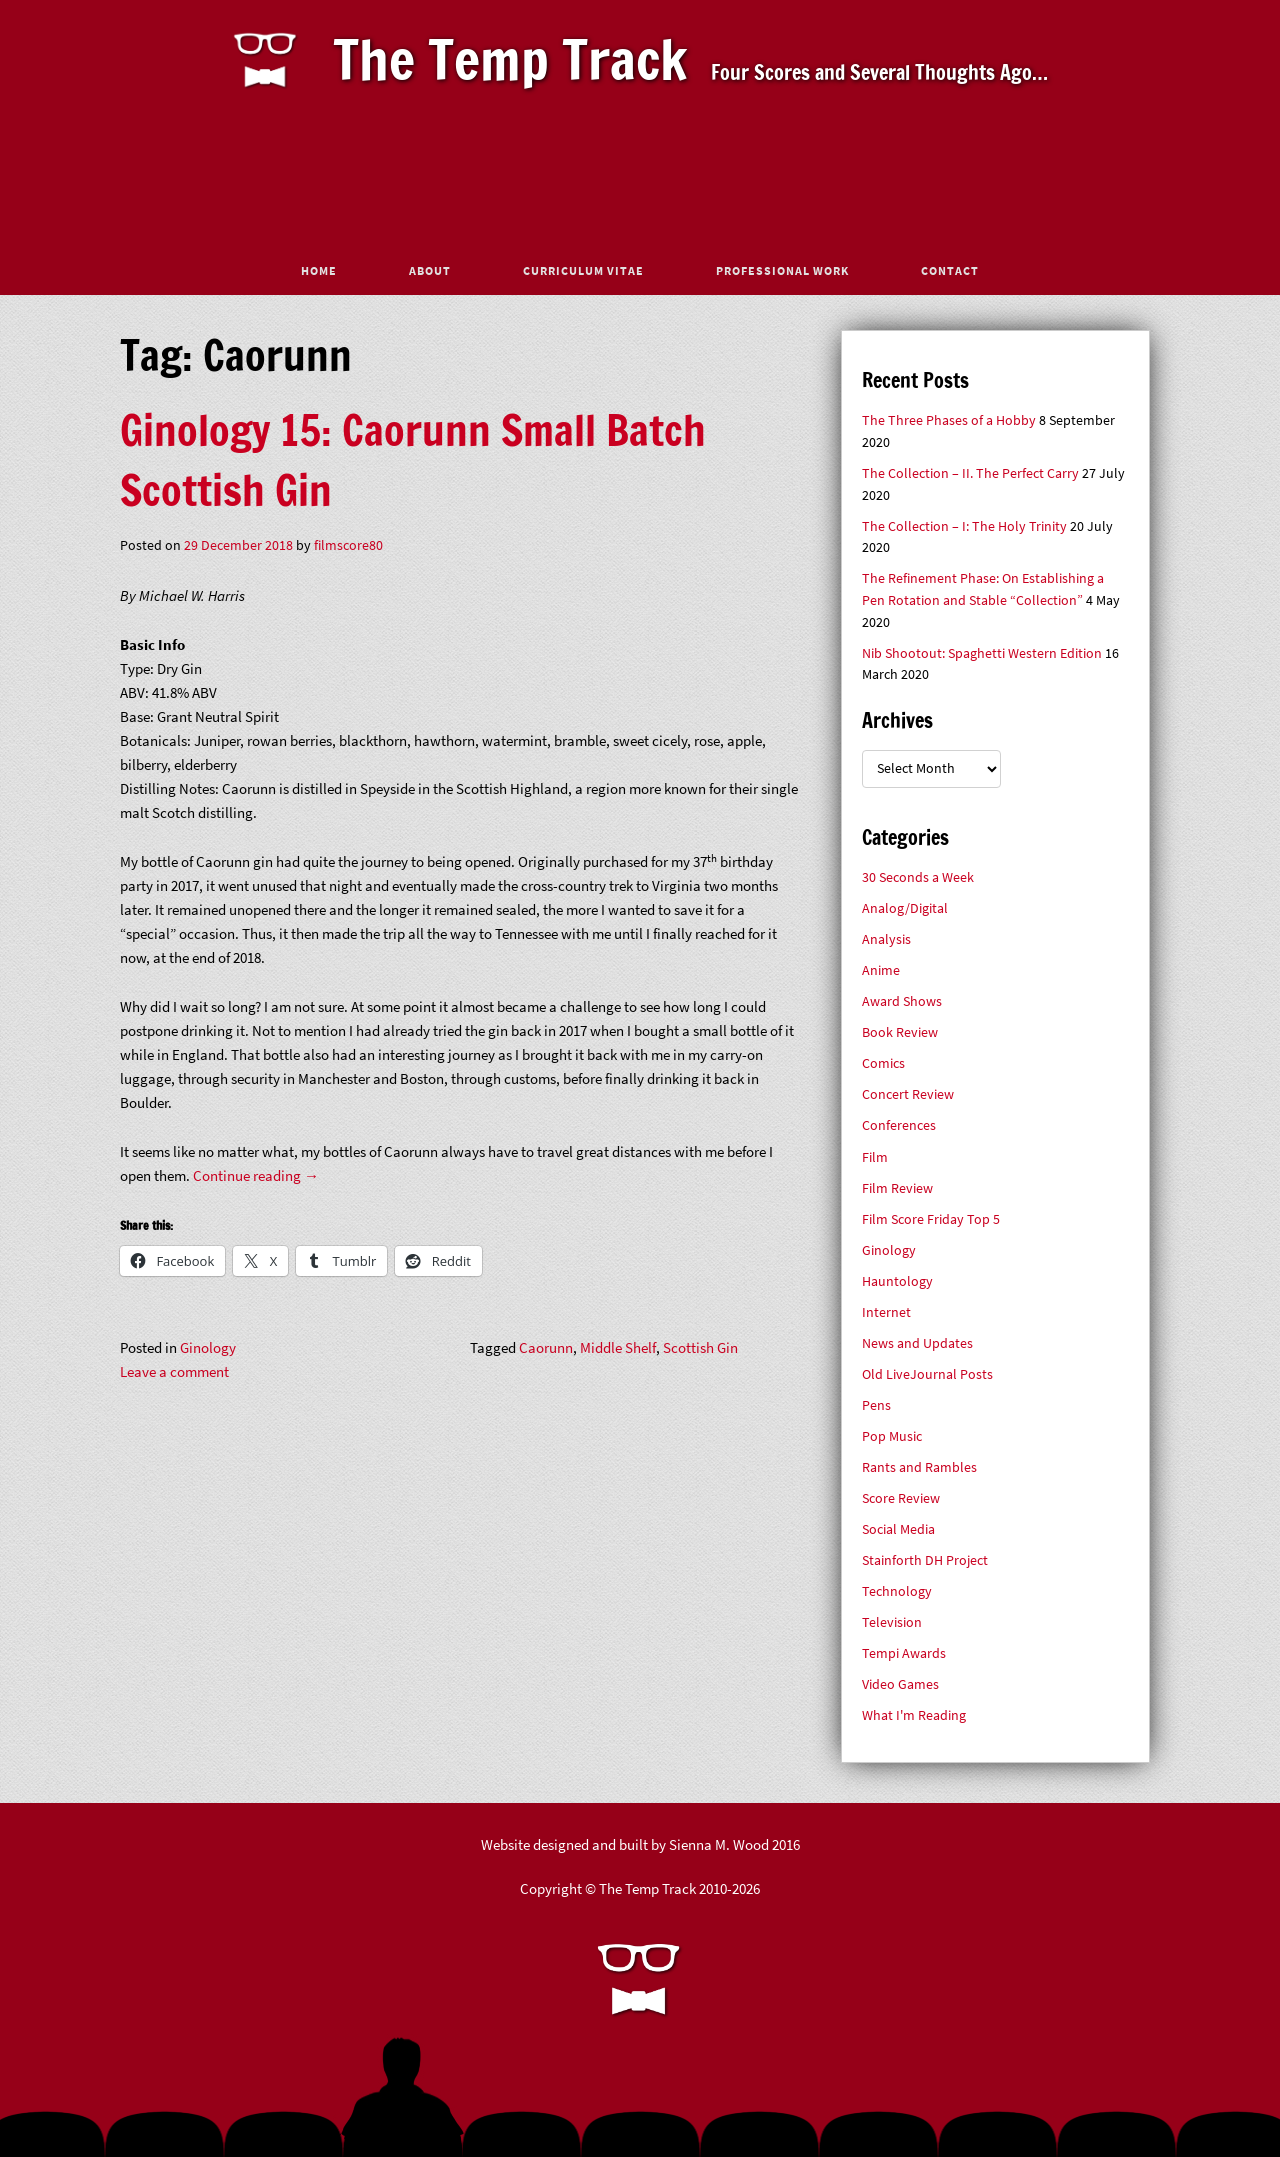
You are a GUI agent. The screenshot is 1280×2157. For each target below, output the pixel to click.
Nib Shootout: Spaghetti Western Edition (982, 653)
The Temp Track (510, 59)
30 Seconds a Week (918, 877)
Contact (950, 270)
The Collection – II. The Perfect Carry (970, 473)
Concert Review (908, 1094)
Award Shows (902, 1001)
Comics (883, 1063)
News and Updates (917, 1343)
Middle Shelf (618, 1347)
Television (892, 1622)
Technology (897, 1591)
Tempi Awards (904, 1653)
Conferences (899, 1125)
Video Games (900, 1684)
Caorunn (546, 1347)
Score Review (901, 1498)
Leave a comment (174, 1371)
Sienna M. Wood (719, 1844)
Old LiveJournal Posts (927, 1374)
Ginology (208, 1347)
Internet (886, 1312)
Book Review (900, 1032)
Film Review (897, 1188)
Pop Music (892, 1436)
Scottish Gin (700, 1347)
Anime (881, 970)
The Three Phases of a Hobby (949, 420)
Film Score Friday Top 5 (931, 1219)
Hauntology (897, 1281)
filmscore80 (348, 545)
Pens (876, 1405)
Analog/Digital (905, 908)
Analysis (886, 939)
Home (319, 270)
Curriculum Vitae (583, 270)
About (430, 270)
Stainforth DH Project (925, 1560)
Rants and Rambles (919, 1467)
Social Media (898, 1529)
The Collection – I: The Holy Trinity (964, 526)
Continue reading (256, 1175)
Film (875, 1157)
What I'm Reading (914, 1715)
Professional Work (782, 270)
